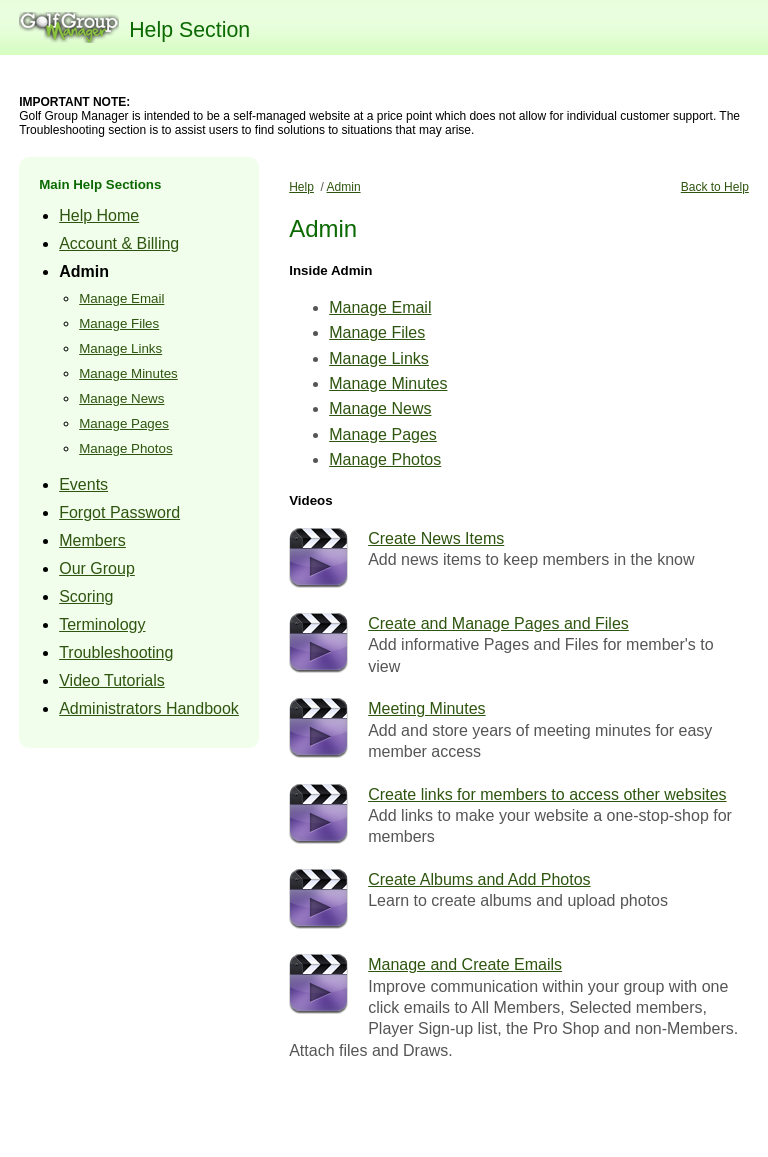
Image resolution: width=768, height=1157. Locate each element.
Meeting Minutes (426, 708)
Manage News (121, 398)
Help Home (99, 215)
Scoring (86, 596)
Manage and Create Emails (465, 964)
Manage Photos (125, 448)
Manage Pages (124, 423)
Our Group (97, 568)
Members (92, 540)
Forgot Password (119, 512)
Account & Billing (119, 243)
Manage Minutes (128, 373)
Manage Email (121, 298)
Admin (84, 271)
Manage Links (120, 348)
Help (301, 187)
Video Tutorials (112, 680)
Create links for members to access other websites (547, 794)
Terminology (102, 624)
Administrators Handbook (149, 708)
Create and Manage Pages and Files (498, 623)
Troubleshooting (116, 652)
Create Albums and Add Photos (479, 879)
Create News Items (436, 538)
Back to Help (715, 187)
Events (83, 484)
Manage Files (119, 323)
